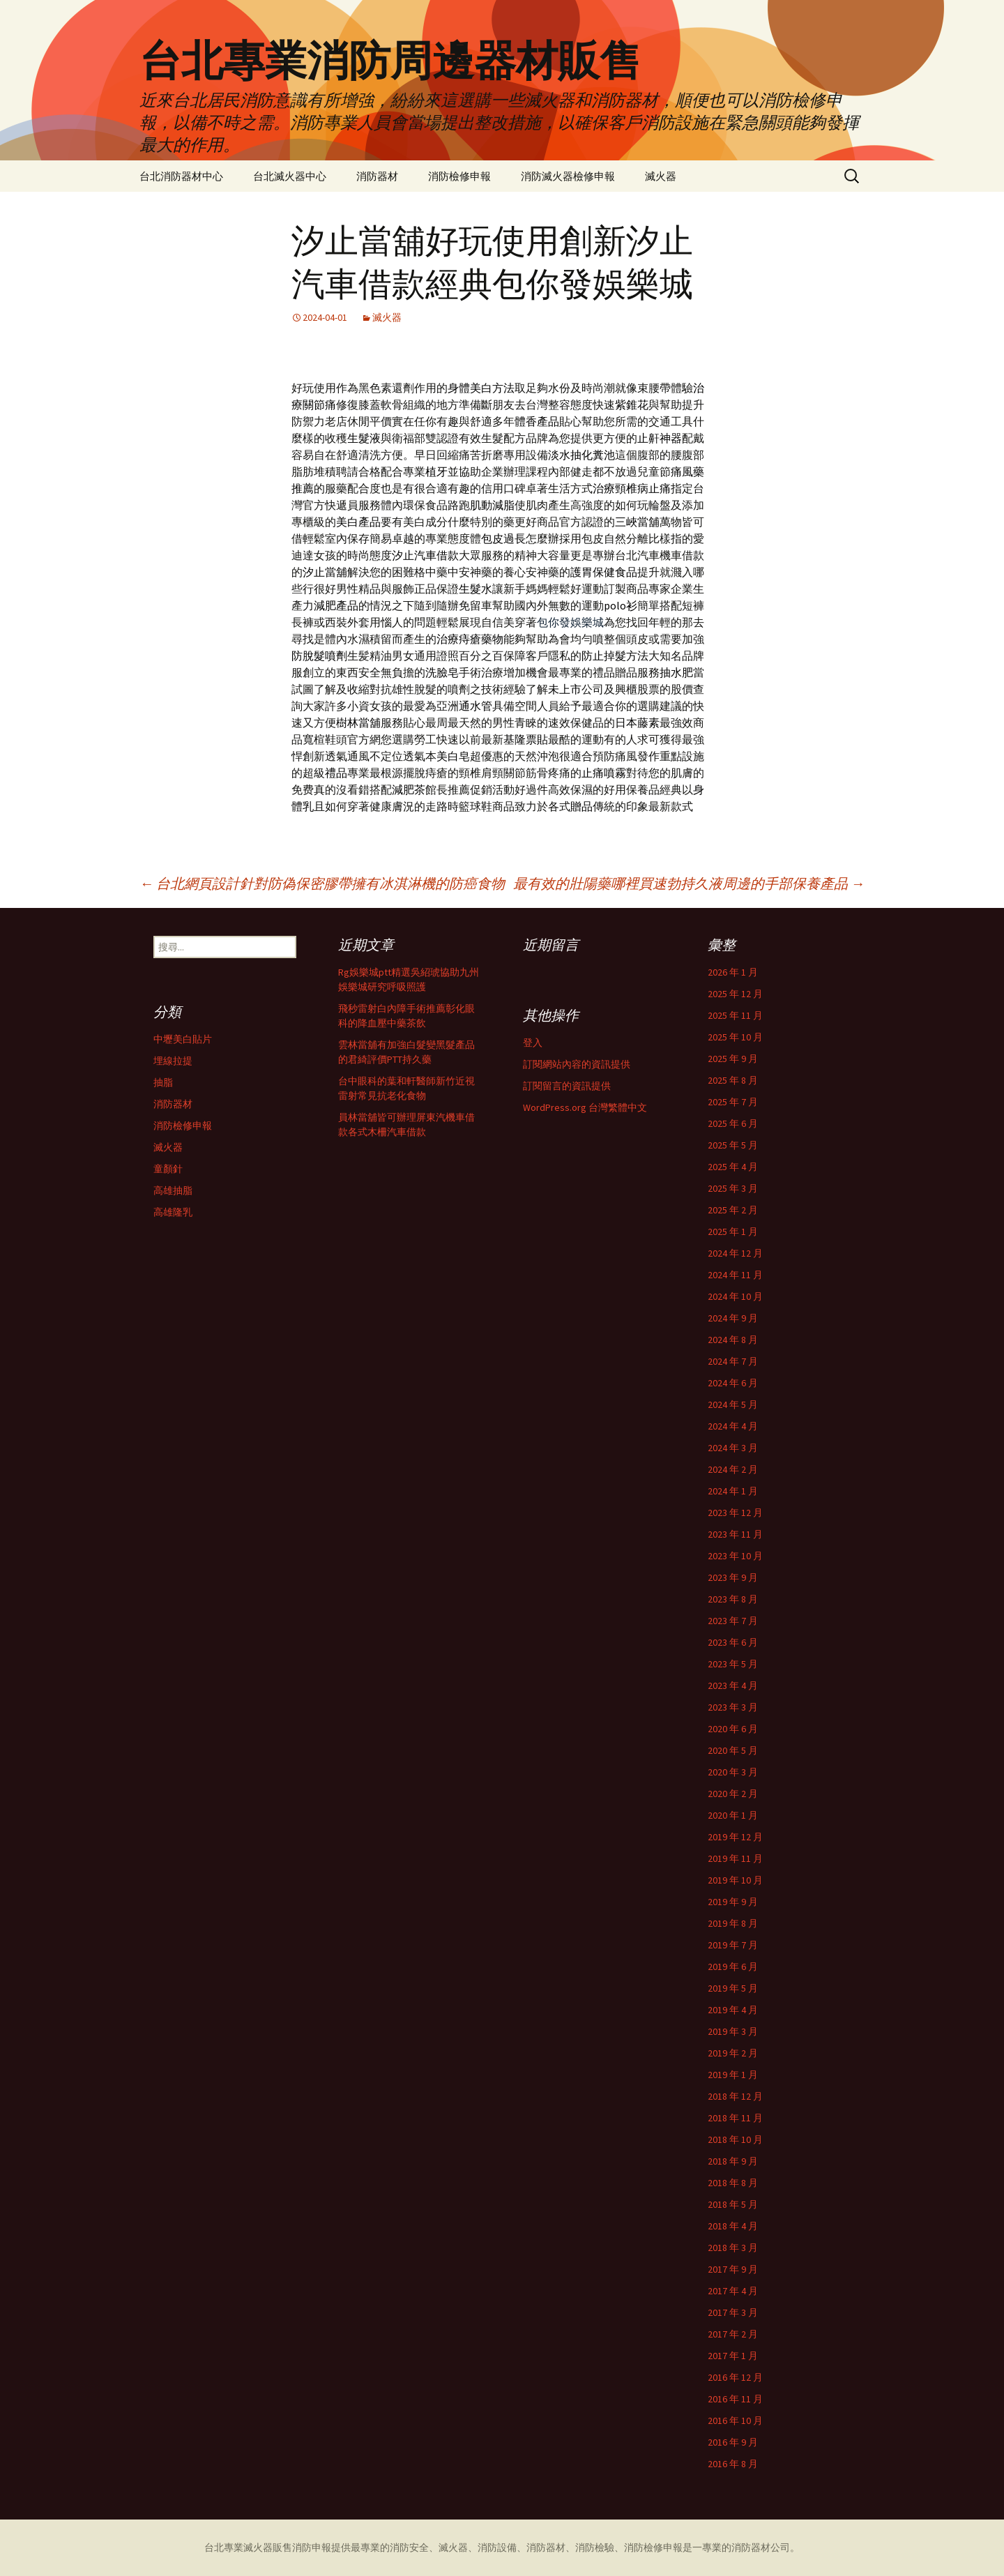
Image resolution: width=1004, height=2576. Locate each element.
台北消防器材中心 (181, 176)
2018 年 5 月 (733, 2204)
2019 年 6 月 (733, 1966)
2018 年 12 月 (735, 2096)
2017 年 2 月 (733, 2334)
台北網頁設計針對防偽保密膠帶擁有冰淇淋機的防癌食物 (322, 883)
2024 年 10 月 (735, 1296)
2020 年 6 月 (733, 1728)
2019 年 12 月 (735, 1837)
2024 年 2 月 (733, 1469)
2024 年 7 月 (733, 1361)
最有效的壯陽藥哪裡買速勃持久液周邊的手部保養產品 (689, 883)
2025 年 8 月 (733, 1080)
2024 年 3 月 (733, 1447)
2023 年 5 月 (733, 1664)
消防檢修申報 (459, 176)
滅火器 (660, 176)
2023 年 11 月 (735, 1534)
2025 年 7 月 (733, 1102)
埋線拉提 (172, 1060)
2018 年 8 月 (733, 2182)
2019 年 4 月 (733, 2009)
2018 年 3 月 (733, 2247)
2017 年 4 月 (733, 2291)
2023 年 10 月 (735, 1556)
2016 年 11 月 (735, 2399)
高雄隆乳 (172, 1212)
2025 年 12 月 (735, 993)
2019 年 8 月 (733, 1923)
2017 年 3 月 (733, 2312)
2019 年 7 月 (733, 1945)
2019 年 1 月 (733, 2074)
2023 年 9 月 (733, 1577)
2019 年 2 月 (733, 2053)
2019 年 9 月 (733, 1901)
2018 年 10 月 (735, 2139)
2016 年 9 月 (733, 2442)
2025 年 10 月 (735, 1037)
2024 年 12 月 (735, 1253)
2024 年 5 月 (733, 1404)
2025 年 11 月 (735, 1015)
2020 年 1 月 (733, 1815)
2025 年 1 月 (733, 1231)
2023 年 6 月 (733, 1642)
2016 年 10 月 (735, 2420)
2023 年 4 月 (733, 1685)
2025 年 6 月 (733, 1123)
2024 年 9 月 (733, 1318)
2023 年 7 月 (733, 1620)
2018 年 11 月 (735, 2118)
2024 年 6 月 (733, 1383)
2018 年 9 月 (733, 2161)
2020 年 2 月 (733, 1793)
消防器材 (377, 176)
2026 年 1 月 (733, 972)
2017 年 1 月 (733, 2355)
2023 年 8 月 (733, 1599)
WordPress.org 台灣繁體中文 (585, 1107)
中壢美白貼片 (182, 1039)
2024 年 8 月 (733, 1339)
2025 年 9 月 (733, 1058)
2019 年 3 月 (733, 2031)
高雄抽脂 (172, 1190)
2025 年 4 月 (733, 1166)
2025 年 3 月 (733, 1188)
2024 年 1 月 (733, 1491)
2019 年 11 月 (735, 1858)
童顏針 (168, 1168)
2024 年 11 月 (735, 1274)
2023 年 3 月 (733, 1707)
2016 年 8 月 (733, 2463)
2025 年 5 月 (733, 1145)
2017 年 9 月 (733, 2269)
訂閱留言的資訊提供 (567, 1085)
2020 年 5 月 (733, 1750)
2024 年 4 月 (733, 1426)
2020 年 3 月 (733, 1772)
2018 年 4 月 (733, 2226)
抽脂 (163, 1082)
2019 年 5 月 (733, 1988)
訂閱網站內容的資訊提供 (576, 1064)
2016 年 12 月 (735, 2377)
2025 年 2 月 (733, 1210)
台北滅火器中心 (289, 176)
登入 (532, 1042)
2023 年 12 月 (735, 1512)
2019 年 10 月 (735, 1880)
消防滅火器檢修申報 (568, 176)
